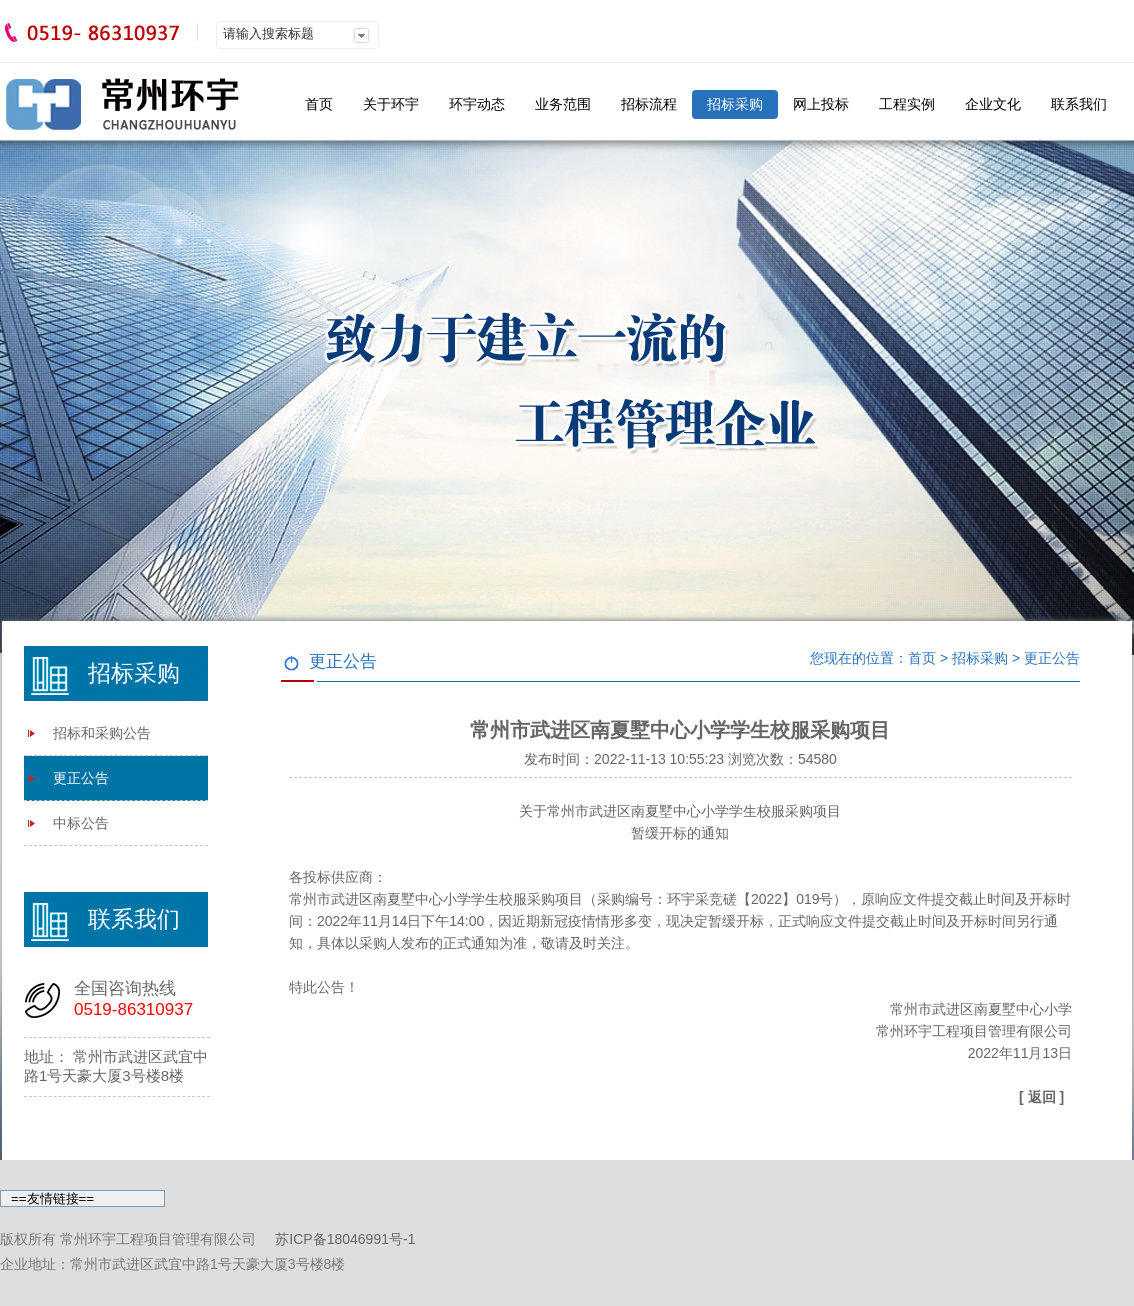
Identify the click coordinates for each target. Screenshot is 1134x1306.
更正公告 (81, 778)
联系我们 (1079, 104)
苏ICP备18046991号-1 (345, 1239)
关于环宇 (391, 104)
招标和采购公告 (102, 733)
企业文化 (993, 104)
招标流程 (649, 104)
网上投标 (821, 104)
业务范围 (563, 104)
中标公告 (81, 823)
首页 (319, 104)
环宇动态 (477, 104)
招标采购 (735, 104)
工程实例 (907, 104)
